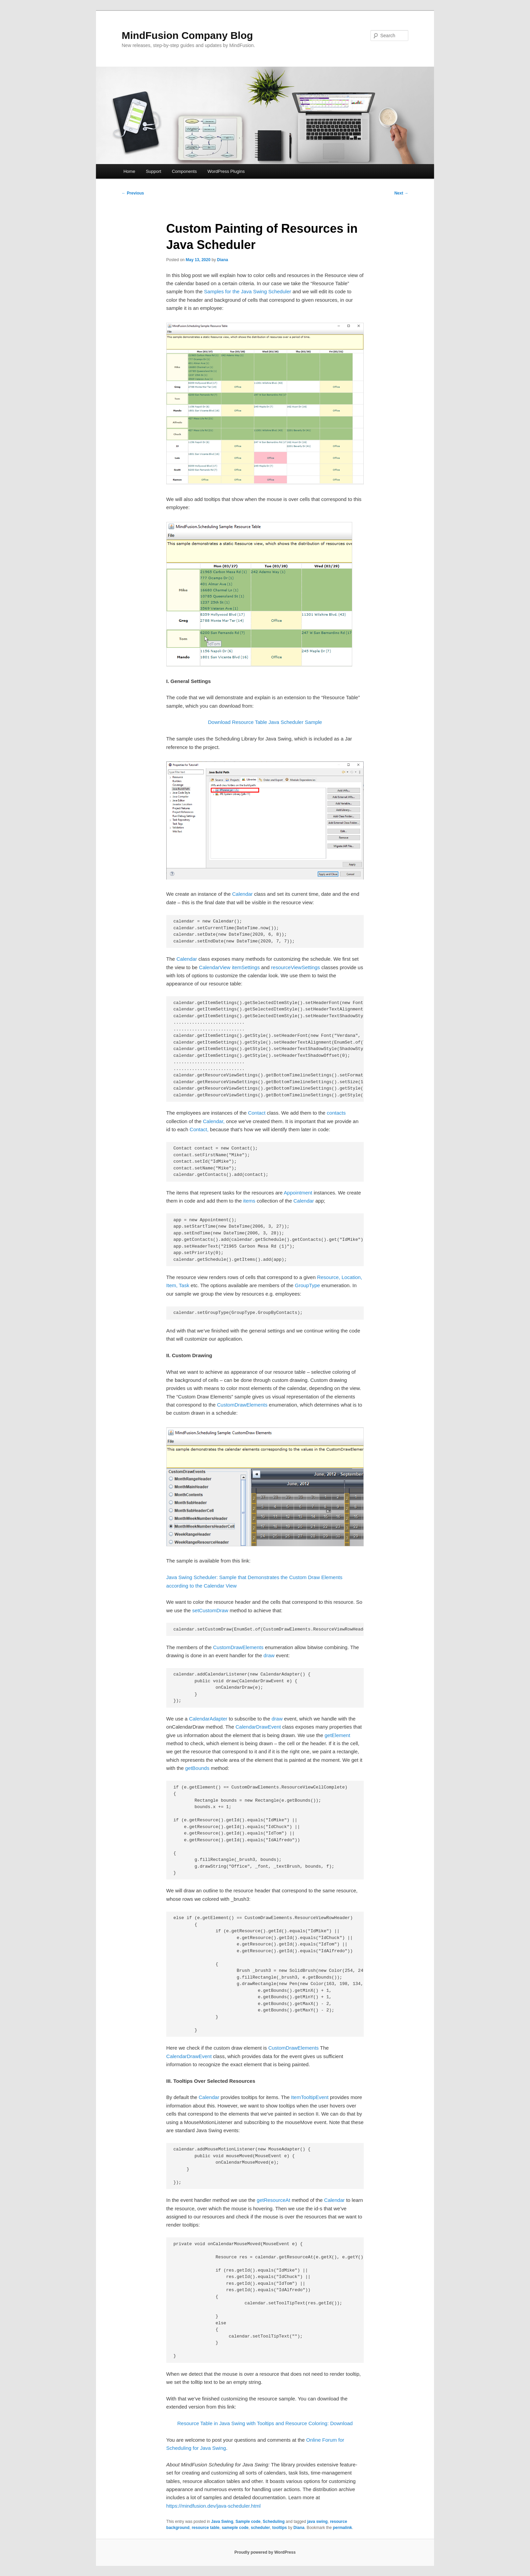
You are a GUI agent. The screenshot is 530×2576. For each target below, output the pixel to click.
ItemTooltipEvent (310, 2097)
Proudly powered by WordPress (264, 2552)
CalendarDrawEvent (258, 1727)
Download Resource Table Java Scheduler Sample (265, 722)
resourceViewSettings (295, 967)
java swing (317, 2521)
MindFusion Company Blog (187, 35)
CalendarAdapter (208, 1719)
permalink (342, 2527)
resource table (205, 2527)
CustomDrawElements (242, 1405)
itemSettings (246, 967)
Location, (351, 1277)
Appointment (298, 1192)
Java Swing (222, 2521)
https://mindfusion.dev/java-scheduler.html (213, 2506)
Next (401, 193)
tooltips (279, 2527)
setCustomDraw (210, 1610)
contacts (336, 1113)
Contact (257, 1113)
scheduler (260, 2527)
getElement (337, 1735)
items (249, 1201)
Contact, (199, 1129)
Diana (222, 259)
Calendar (242, 894)
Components (184, 171)
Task (184, 1285)
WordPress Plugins (226, 171)
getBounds (197, 1768)
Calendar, (213, 1121)
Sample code (248, 2521)
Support (153, 171)
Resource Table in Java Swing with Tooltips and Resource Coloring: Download (265, 2423)
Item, (171, 1285)
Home (129, 171)
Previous (133, 193)
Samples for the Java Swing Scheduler (247, 291)
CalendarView (215, 967)
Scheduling (274, 2521)
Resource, (328, 1277)
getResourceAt (273, 2200)
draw (269, 1655)
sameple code (235, 2527)
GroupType (307, 1285)
